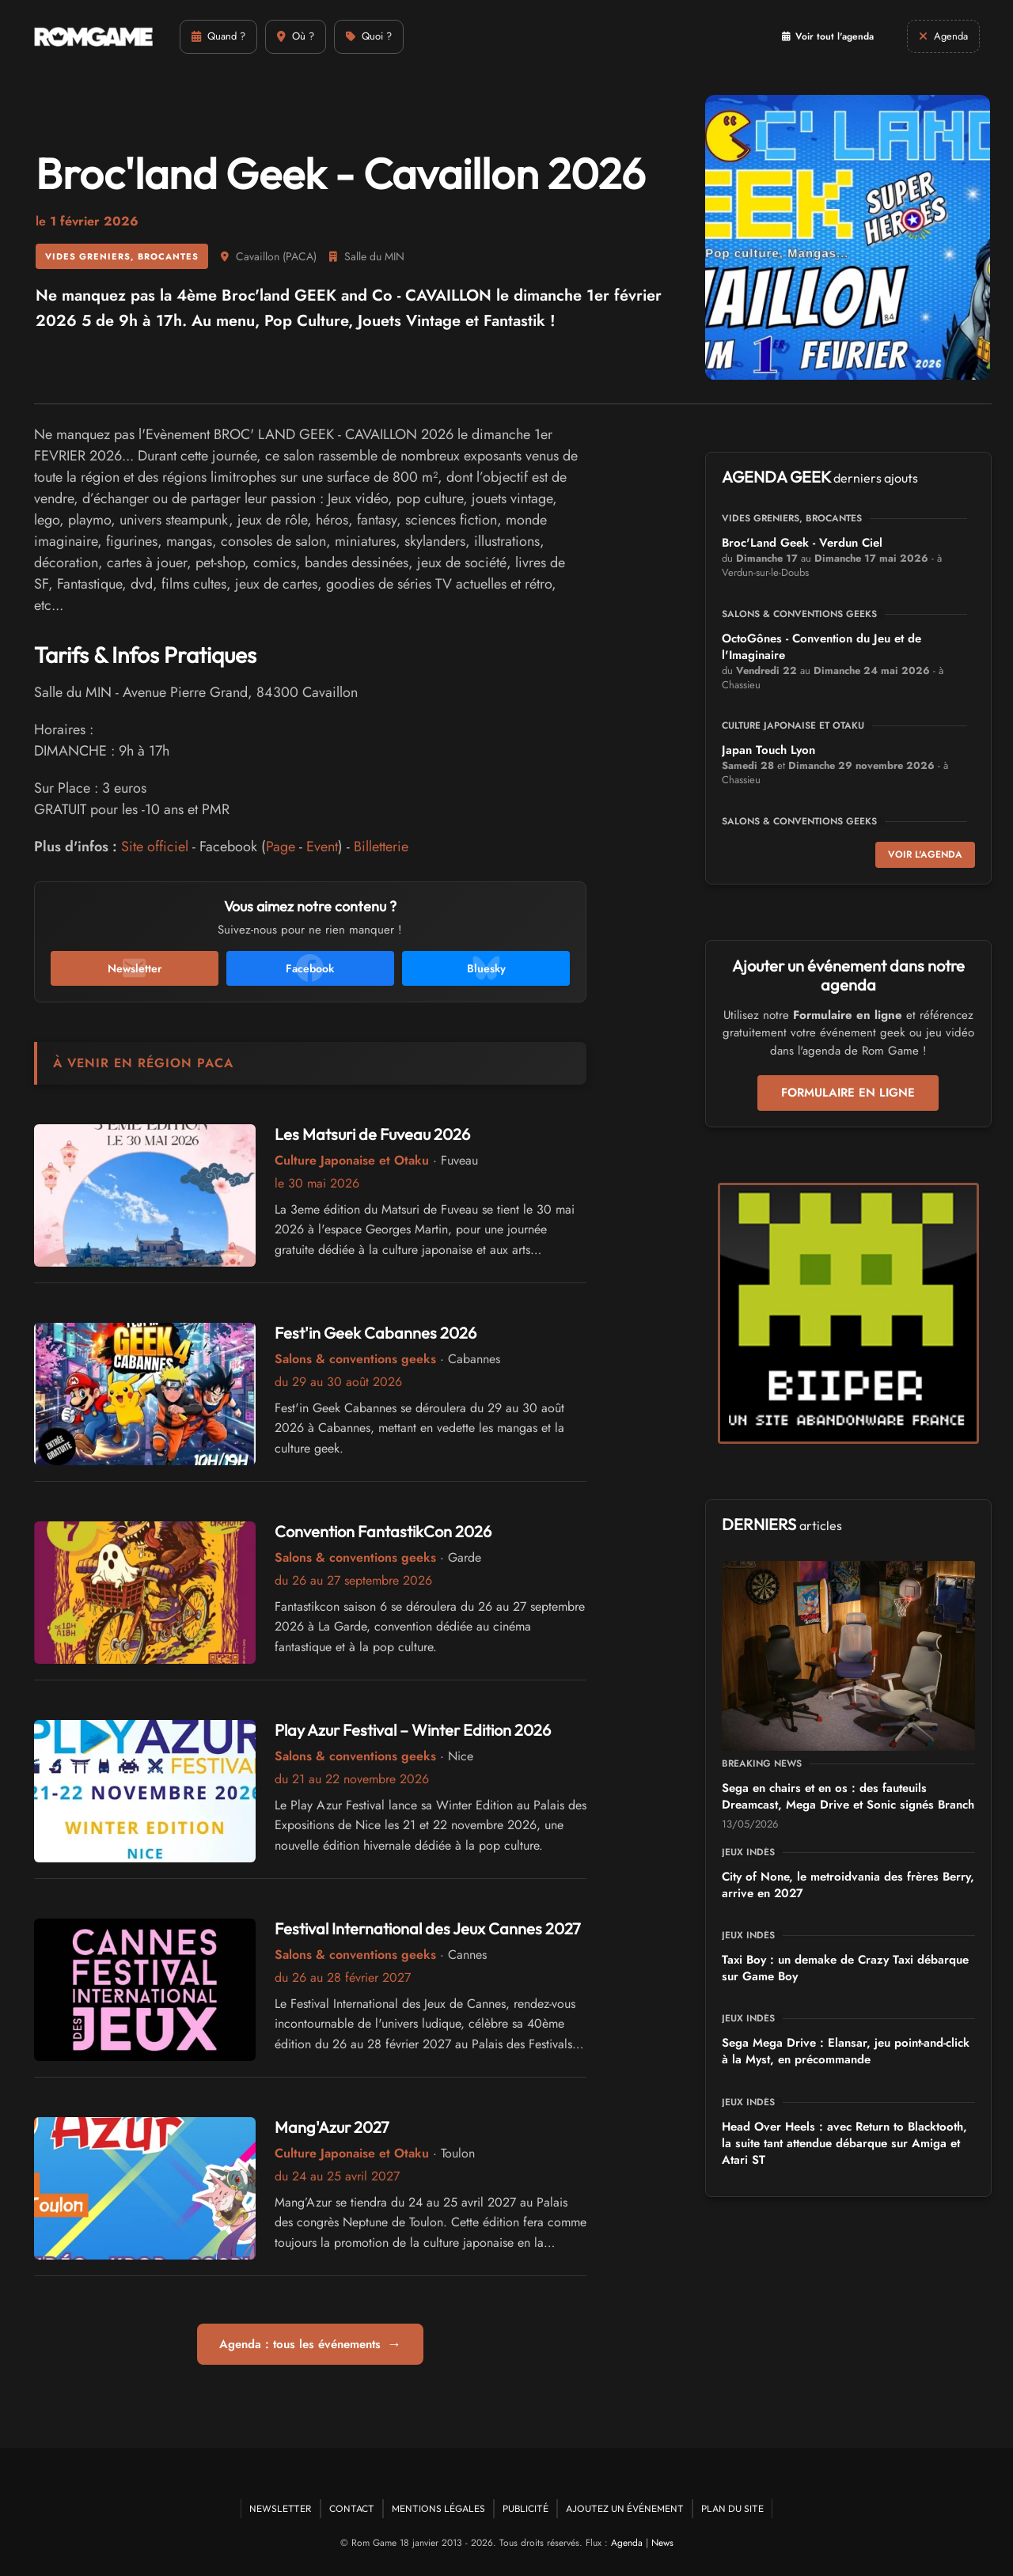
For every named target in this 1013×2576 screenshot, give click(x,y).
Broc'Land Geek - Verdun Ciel (802, 542)
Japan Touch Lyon (768, 750)
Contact (351, 2508)
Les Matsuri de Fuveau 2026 (372, 1134)
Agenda (627, 2543)
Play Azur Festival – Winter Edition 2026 (413, 1730)
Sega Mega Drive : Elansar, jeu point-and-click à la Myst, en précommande (845, 2051)
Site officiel (154, 846)
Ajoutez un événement (625, 2508)
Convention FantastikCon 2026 (383, 1531)
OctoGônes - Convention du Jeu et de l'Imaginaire (821, 647)
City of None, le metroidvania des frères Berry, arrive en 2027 (848, 1885)
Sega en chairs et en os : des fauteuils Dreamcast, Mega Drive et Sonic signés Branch (848, 1796)
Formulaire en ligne (848, 1092)
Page (280, 846)
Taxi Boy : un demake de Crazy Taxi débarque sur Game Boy (845, 1968)
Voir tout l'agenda (828, 36)
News (662, 2543)
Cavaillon (257, 256)
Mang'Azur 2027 (332, 2127)
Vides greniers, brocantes (122, 256)
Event (322, 846)
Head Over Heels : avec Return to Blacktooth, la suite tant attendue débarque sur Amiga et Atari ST (844, 2143)
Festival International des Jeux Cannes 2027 (428, 1928)
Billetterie (381, 846)
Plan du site (732, 2508)
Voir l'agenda (925, 854)
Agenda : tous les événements (310, 2344)
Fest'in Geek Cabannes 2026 (375, 1333)
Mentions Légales (438, 2508)
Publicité (525, 2508)
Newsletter (280, 2508)
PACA (299, 256)
